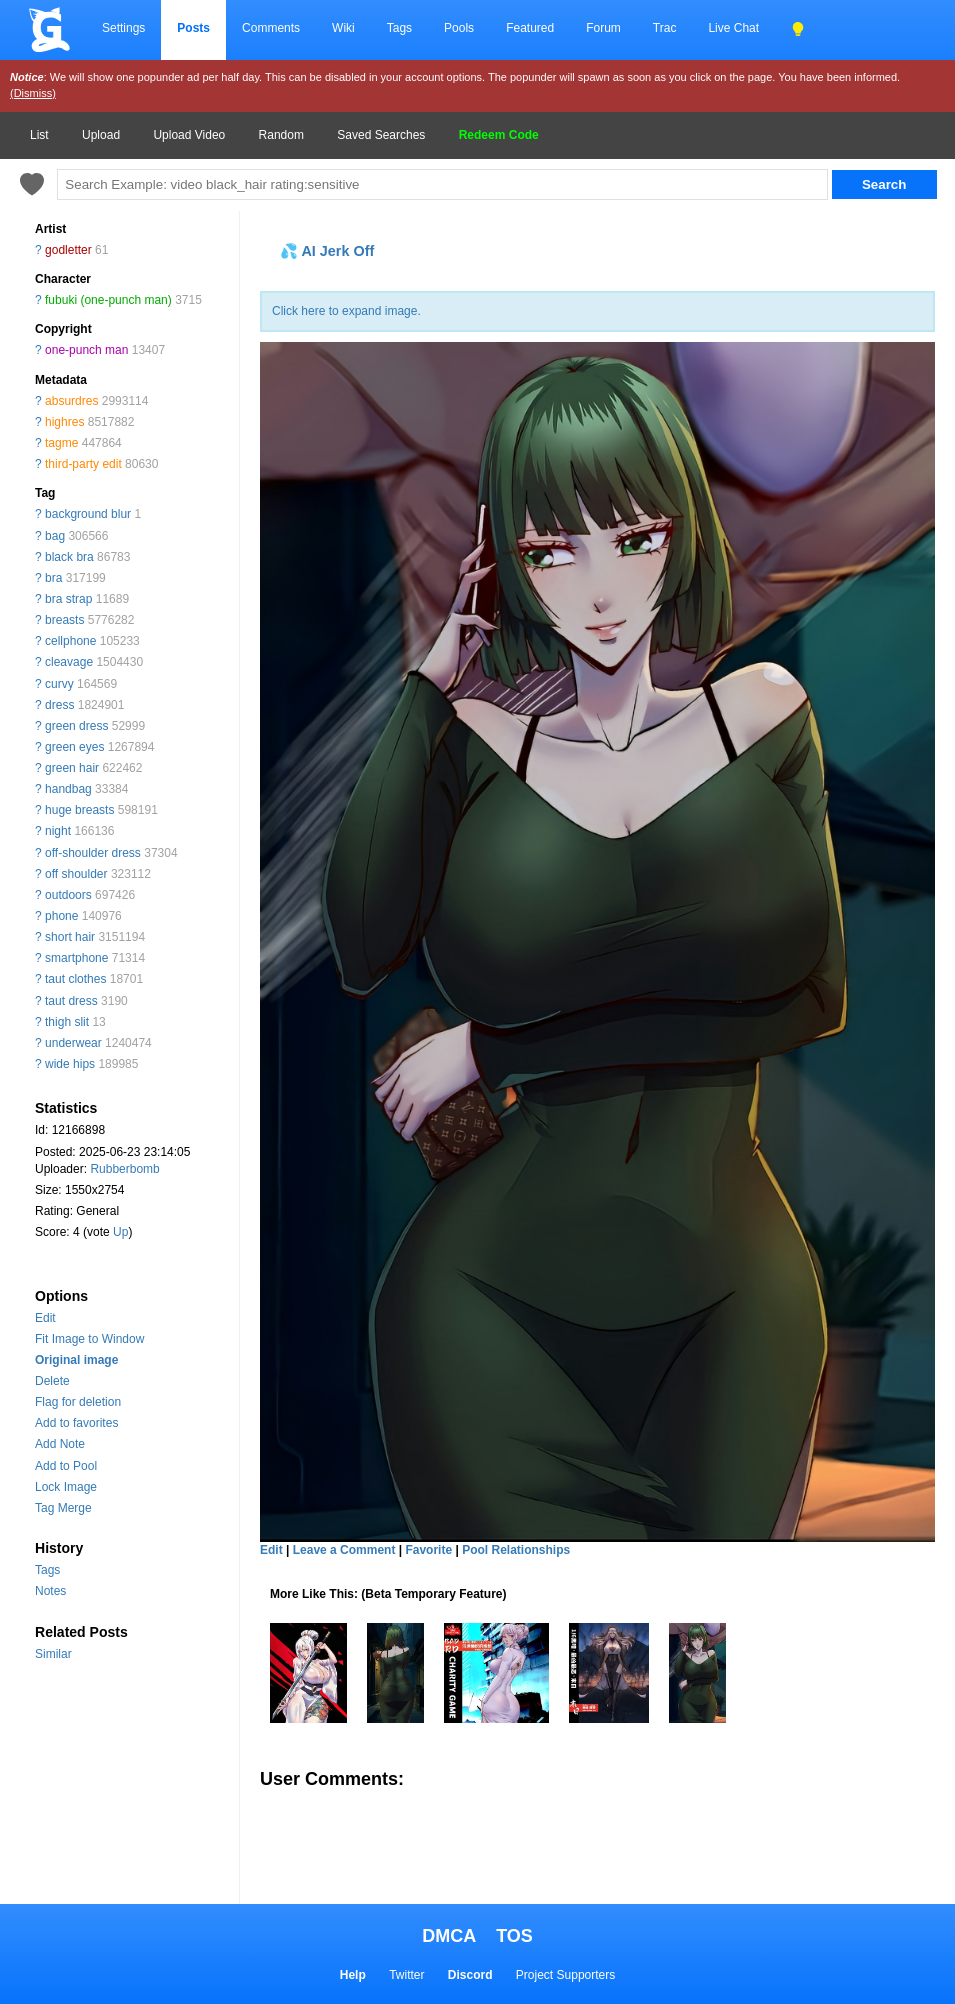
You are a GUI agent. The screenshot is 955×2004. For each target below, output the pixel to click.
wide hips (70, 1064)
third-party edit (83, 464)
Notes (50, 1591)
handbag (68, 789)
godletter (68, 250)
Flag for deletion (78, 1402)
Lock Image (66, 1487)
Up (120, 1232)
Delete (52, 1381)
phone (61, 916)
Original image (76, 1360)
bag (55, 536)
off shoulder (76, 874)
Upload (101, 135)
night (58, 831)
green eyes (74, 747)
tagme (61, 443)
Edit (45, 1318)
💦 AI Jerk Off (327, 251)
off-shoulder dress (93, 853)
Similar (53, 1654)
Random (281, 135)
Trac (665, 28)
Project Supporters (565, 1975)
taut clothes (75, 979)
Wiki (343, 28)
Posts (193, 28)
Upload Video (189, 135)
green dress (76, 726)
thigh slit (67, 1022)
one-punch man (86, 350)
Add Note (60, 1444)
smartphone (76, 958)
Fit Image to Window (89, 1339)
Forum (603, 28)
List (39, 135)
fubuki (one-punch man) (108, 300)
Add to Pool (66, 1466)
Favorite (428, 1550)
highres (64, 422)
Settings (123, 28)
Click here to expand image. (346, 311)
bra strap (68, 599)
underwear (73, 1043)
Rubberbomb (124, 1169)
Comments (271, 28)
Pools (459, 28)
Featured (530, 28)
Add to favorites (76, 1423)
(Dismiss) (33, 93)
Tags (399, 28)
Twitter (406, 1975)
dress (59, 705)
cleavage (69, 662)
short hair (70, 937)
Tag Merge (63, 1508)
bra (53, 578)
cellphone (70, 641)
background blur (88, 514)
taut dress (71, 1001)
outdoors (68, 895)
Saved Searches (381, 135)
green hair (72, 768)
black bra (69, 557)
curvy (59, 684)
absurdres (71, 401)
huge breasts (79, 810)
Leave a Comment (344, 1550)
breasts (64, 620)
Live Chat (733, 28)
